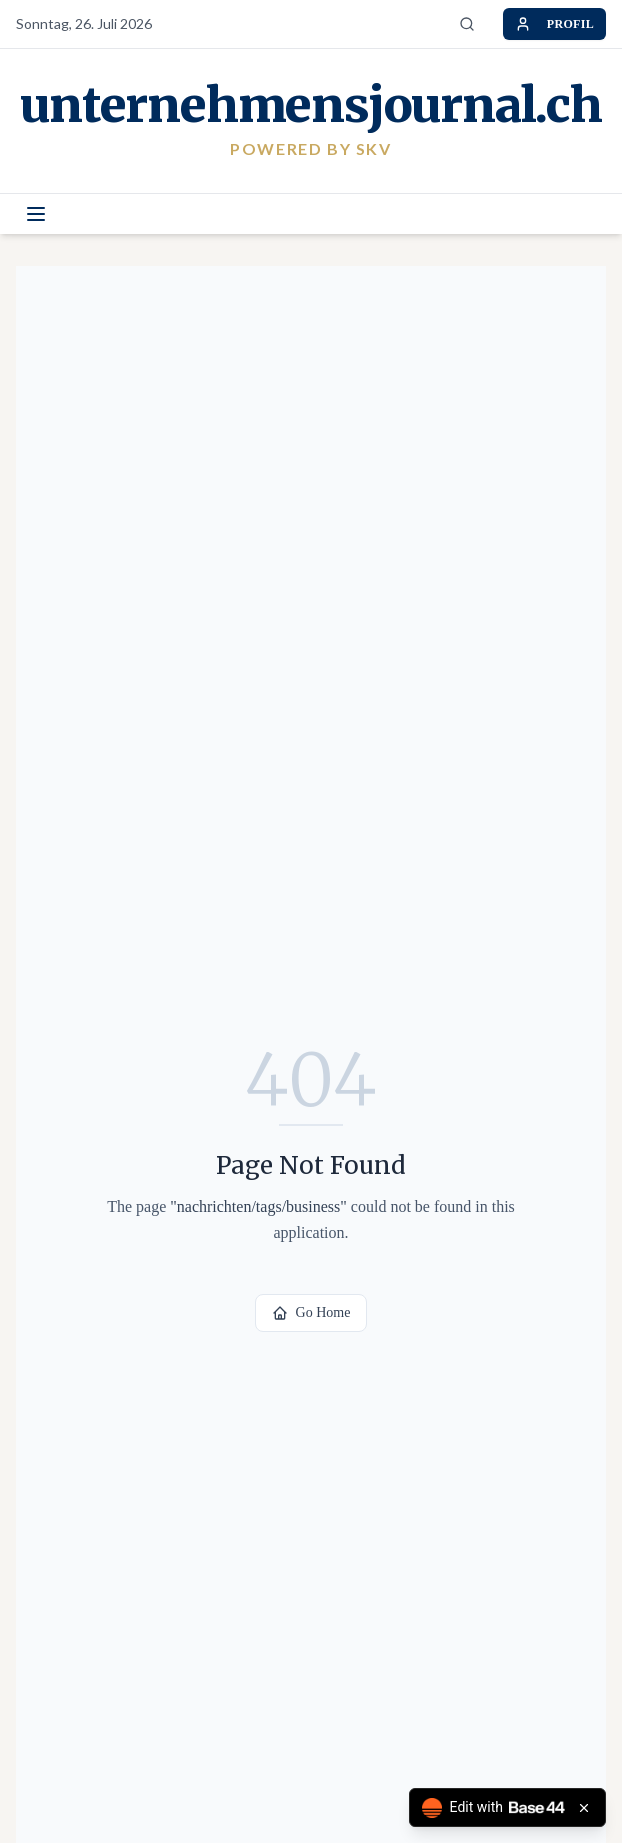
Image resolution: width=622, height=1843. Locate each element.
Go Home (311, 1313)
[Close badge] (584, 1808)
